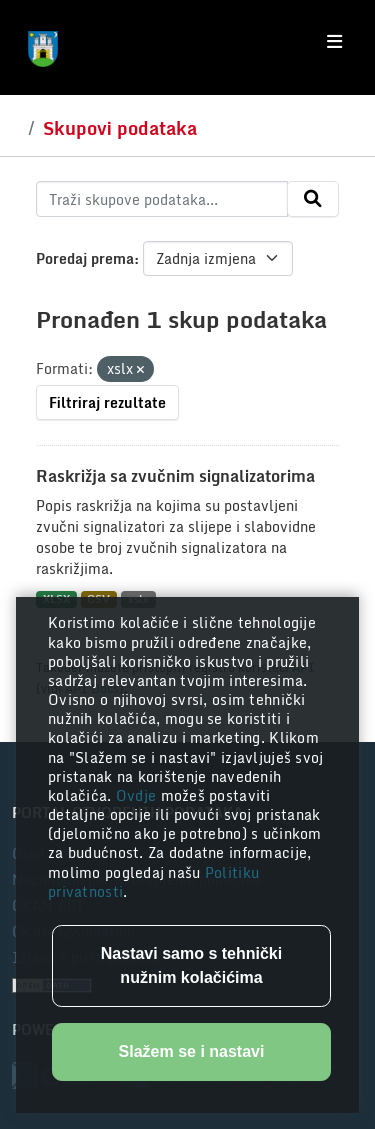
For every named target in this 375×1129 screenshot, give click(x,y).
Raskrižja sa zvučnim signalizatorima (175, 476)
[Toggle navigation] (334, 42)
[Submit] (313, 199)
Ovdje (138, 795)
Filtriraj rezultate (107, 402)
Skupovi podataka (120, 128)
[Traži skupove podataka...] (162, 199)
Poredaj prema (85, 258)
